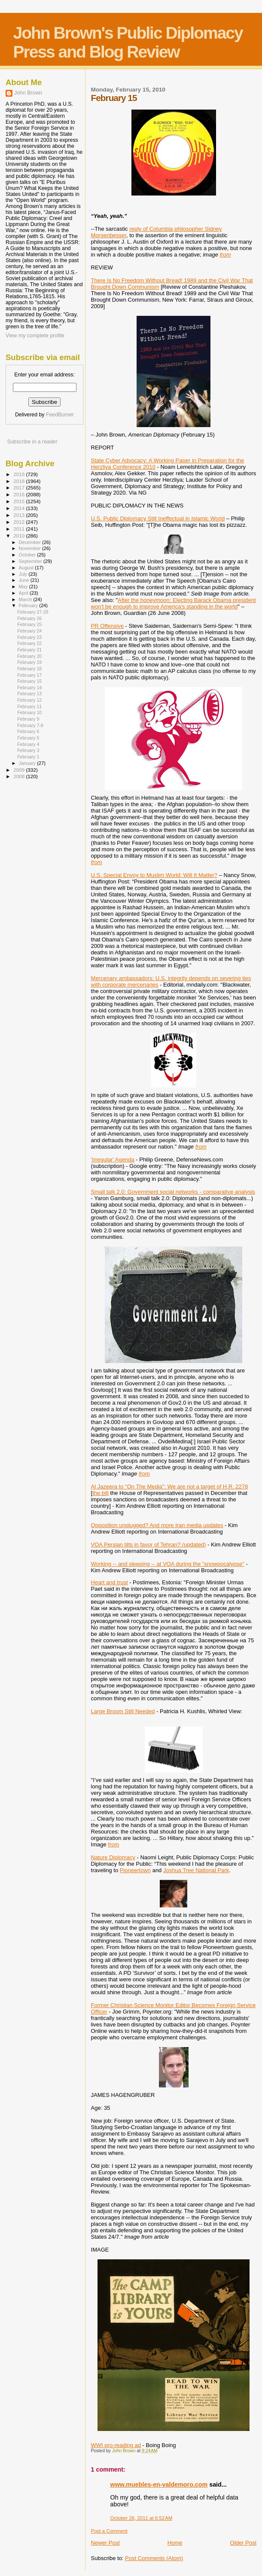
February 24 (29, 630)
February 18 (29, 668)
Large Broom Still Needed (123, 1711)
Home (175, 2542)
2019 (19, 474)
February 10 (29, 712)
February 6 (28, 731)
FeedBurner (60, 415)
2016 (19, 494)
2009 (19, 770)
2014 (19, 508)
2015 (19, 501)
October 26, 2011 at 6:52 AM (141, 2518)
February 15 (29, 681)
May (24, 586)
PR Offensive (107, 626)
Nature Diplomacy (113, 1857)
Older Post (243, 2542)
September (31, 561)
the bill (100, 1493)
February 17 (29, 675)
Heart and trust (109, 1582)
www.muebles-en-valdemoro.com (159, 2484)
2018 (19, 481)
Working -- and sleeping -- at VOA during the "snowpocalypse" (167, 1564)
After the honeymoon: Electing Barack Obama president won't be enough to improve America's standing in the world (173, 603)
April (24, 593)
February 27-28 (32, 611)
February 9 (28, 718)
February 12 (29, 700)
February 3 (28, 750)
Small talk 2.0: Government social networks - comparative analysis (173, 1192)
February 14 (29, 687)
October (28, 554)
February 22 (29, 643)
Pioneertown (135, 1870)
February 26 (29, 618)
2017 (19, 487)
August (27, 567)
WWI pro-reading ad (116, 2445)
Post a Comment (109, 2530)
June (24, 580)
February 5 (28, 737)
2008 (19, 776)
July (24, 574)
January (28, 763)
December (30, 542)
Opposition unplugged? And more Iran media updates (157, 1525)
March (26, 599)
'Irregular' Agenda (112, 1159)
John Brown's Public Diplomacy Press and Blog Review (128, 42)
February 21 (29, 649)
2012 (19, 522)
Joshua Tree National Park (196, 1870)
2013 (19, 515)
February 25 (29, 624)
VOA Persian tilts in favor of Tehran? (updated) (148, 1544)
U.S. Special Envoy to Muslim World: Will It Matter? (154, 875)
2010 (19, 535)
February (29, 605)
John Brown (28, 93)
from (113, 1844)
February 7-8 (30, 725)
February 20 (29, 656)
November (30, 548)
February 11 (29, 706)
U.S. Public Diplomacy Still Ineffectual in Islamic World (158, 518)
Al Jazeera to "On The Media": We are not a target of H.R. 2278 (169, 1486)
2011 (19, 529)
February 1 (28, 756)
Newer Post (105, 2542)
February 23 (29, 637)
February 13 (29, 693)
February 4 (28, 744)
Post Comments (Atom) (154, 2558)
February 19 (29, 662)
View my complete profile (35, 336)
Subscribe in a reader (32, 442)
